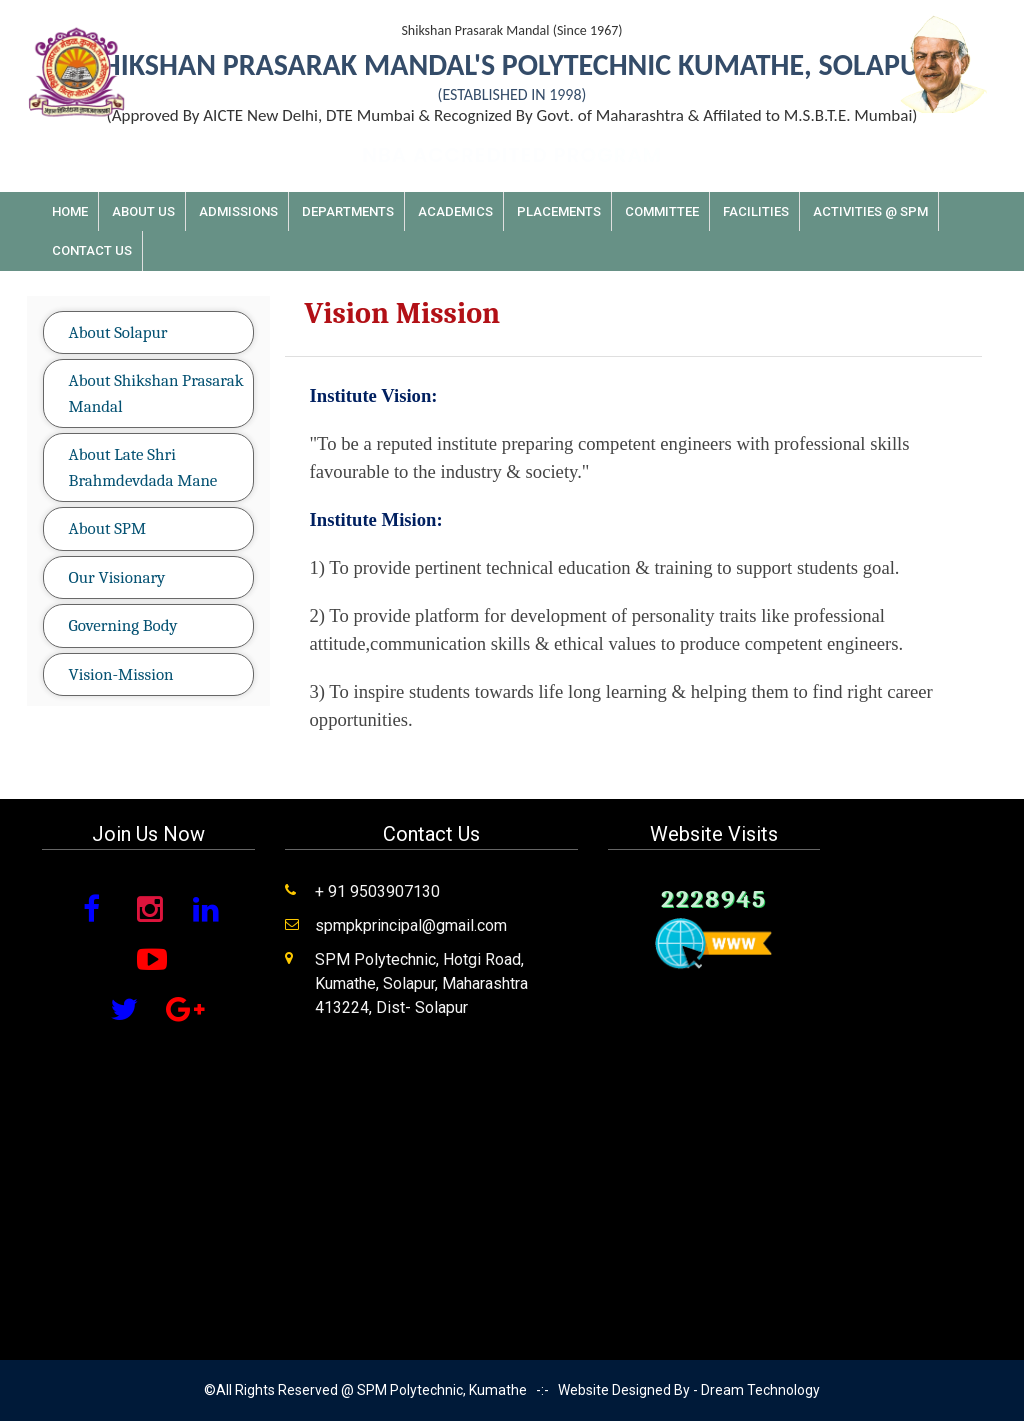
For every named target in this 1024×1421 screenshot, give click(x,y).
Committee (662, 211)
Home (70, 211)
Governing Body (123, 625)
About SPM (107, 528)
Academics (455, 211)
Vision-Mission (121, 674)
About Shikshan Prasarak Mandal (156, 393)
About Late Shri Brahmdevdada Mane (143, 467)
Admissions (238, 211)
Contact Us (92, 250)
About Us (143, 211)
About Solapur (118, 332)
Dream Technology (760, 1390)
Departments (348, 211)
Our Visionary (117, 577)
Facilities (756, 211)
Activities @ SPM (870, 211)
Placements (559, 211)
